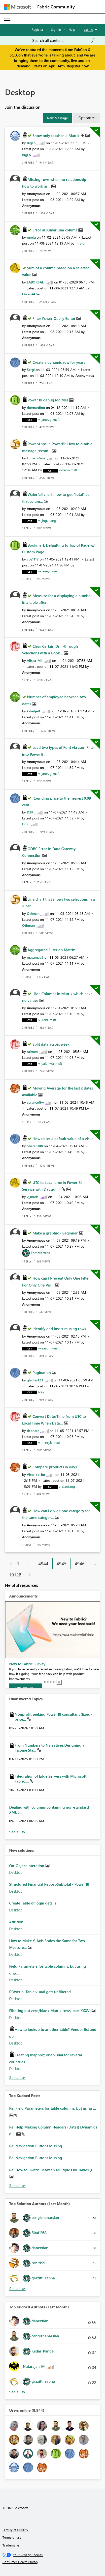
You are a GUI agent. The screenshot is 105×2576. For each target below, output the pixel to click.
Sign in (56, 29)
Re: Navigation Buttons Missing (35, 2145)
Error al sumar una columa (55, 229)
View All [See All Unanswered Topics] (17, 1832)
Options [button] (84, 117)
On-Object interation (27, 1865)
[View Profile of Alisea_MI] (34, 660)
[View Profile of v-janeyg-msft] (49, 419)
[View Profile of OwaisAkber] (31, 294)
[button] (57, 118)
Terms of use (11, 2537)
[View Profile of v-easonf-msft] (49, 1348)
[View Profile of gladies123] (35, 1380)
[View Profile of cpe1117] (33, 559)
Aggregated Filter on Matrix (51, 949)
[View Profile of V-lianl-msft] (47, 1019)
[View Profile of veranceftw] (35, 1102)
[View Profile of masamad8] (35, 957)
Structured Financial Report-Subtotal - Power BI (49, 1884)
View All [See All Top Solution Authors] (17, 2289)
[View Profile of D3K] (30, 812)
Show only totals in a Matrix (57, 135)
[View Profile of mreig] (31, 237)
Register (37, 29)
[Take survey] (25, 1687)
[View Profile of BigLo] (31, 142)
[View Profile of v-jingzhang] (47, 520)
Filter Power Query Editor (54, 318)
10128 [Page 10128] (15, 1575)
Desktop (16, 1872)
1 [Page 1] (18, 1564)
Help (72, 29)
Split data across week (51, 1044)
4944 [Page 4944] (43, 1564)
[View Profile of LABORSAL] (35, 282)
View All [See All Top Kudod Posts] (17, 2185)
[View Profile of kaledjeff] (33, 711)
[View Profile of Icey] (41, 1392)
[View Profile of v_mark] (32, 1196)
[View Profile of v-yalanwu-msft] (50, 1063)
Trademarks (11, 2545)
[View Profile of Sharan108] (35, 1146)
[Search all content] (64, 40)
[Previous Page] (9, 1563)
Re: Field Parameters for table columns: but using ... (52, 2108)
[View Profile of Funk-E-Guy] (36, 458)
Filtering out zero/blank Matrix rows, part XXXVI (50, 2010)
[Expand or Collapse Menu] (7, 19)
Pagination (42, 1372)
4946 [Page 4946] (80, 1564)
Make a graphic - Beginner (56, 1233)
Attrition (16, 1921)
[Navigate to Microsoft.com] (17, 7)
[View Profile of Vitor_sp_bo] (36, 1474)
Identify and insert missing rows (59, 1328)
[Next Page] (28, 1574)
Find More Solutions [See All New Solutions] (17, 2077)
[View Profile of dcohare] (33, 1430)
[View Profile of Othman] (33, 913)
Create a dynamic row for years (59, 362)
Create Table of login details (32, 1903)
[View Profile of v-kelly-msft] (68, 470)
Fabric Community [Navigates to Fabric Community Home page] (56, 7)
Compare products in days (55, 1466)
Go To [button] (88, 30)
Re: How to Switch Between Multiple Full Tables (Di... (53, 2169)
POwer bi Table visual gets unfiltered (40, 1991)
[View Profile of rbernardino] (36, 407)
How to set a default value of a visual (64, 1138)
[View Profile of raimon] (32, 1051)
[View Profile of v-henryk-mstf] (49, 1442)
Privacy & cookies (15, 2529)
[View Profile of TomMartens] (40, 1252)
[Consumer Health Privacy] (52, 2561)
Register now (78, 65)
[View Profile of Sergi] (31, 369)
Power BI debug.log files (48, 399)
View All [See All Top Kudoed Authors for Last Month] (17, 2392)
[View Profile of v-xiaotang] (67, 1486)
